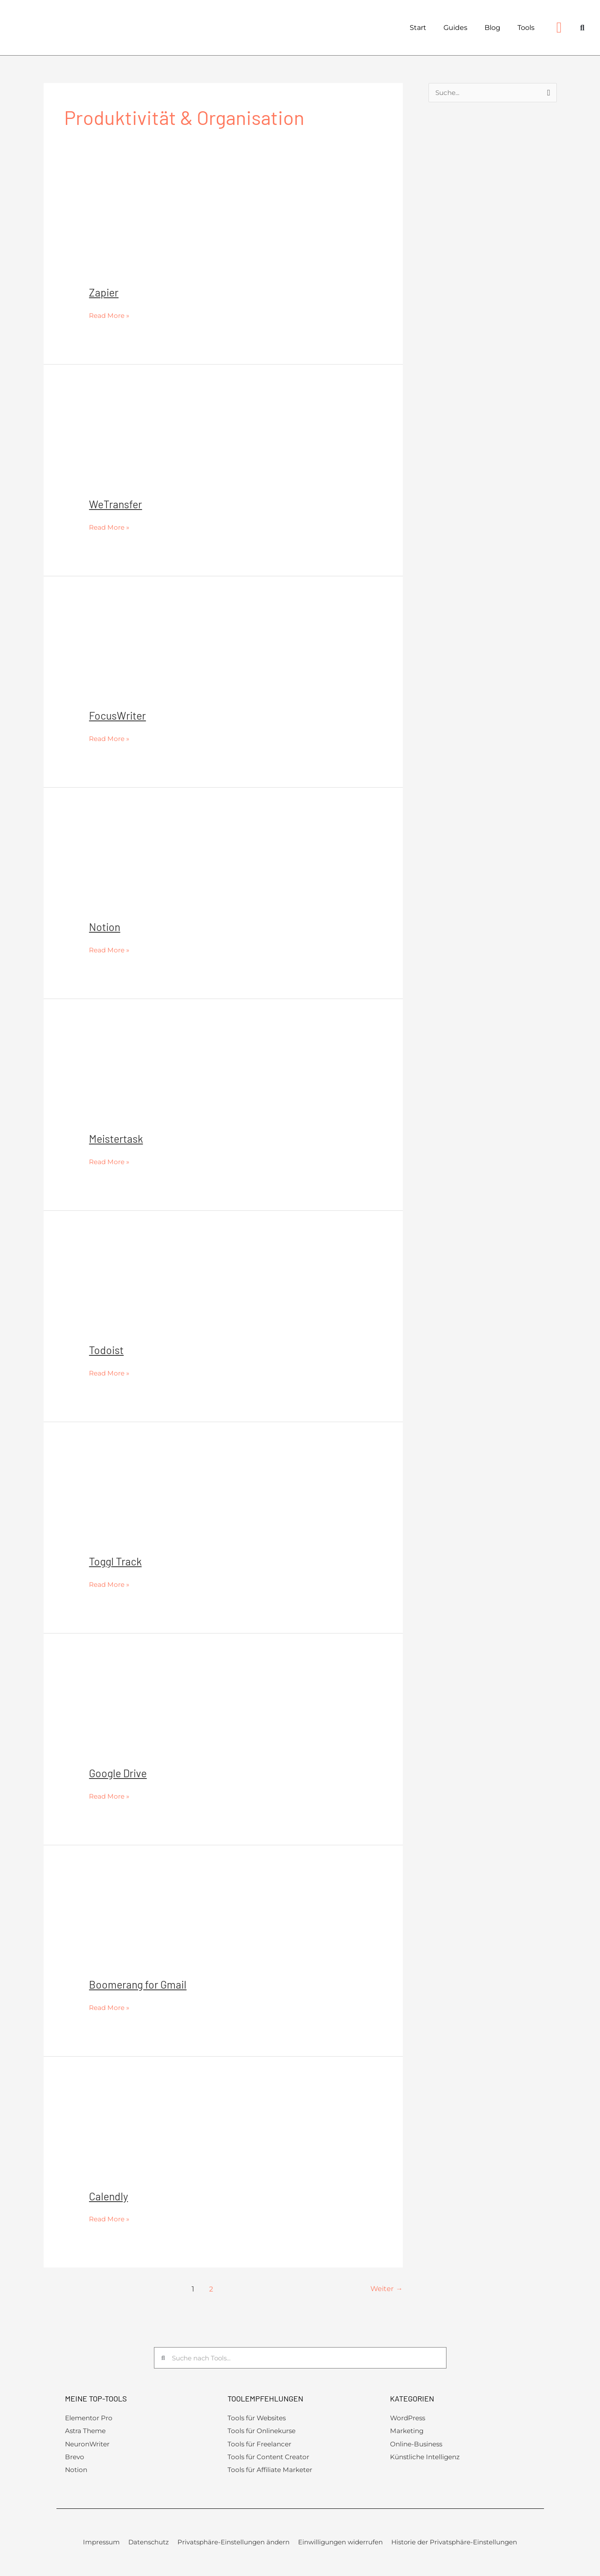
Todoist (107, 1349)
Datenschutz (148, 2544)
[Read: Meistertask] (174, 1078)
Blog (492, 28)
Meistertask (117, 1138)
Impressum (101, 2544)
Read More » (110, 314)
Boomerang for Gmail (139, 1984)
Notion (105, 926)
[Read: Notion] (174, 867)
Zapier (104, 292)
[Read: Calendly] (174, 2135)
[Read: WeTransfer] (174, 443)
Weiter (385, 2288)
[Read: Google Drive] (174, 1712)
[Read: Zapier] (174, 232)
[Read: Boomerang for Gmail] (174, 1924)
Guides (455, 28)
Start (418, 28)
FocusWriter (119, 715)
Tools (526, 28)
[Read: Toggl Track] (174, 1501)
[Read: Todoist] (174, 1289)
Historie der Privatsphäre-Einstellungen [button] (454, 2544)
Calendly (109, 2195)
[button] (582, 28)
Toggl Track (116, 1561)
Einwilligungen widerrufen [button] (340, 2544)
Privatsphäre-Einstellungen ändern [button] (233, 2544)
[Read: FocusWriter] (174, 655)
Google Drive (119, 1772)
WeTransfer (117, 503)
